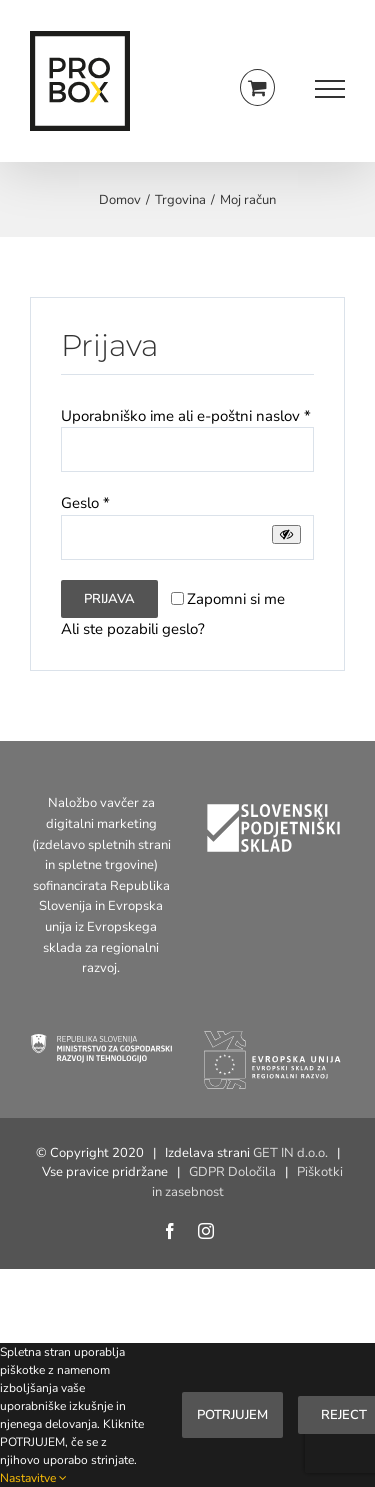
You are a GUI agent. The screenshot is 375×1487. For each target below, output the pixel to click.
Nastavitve (33, 1478)
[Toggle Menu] (330, 89)
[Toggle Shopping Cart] (257, 87)
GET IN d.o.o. (290, 1153)
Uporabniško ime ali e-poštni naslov (186, 416)
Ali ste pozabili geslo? (133, 629)
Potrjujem (232, 1415)
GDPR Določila (232, 1172)
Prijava (109, 599)
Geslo (85, 503)
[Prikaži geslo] (286, 534)
